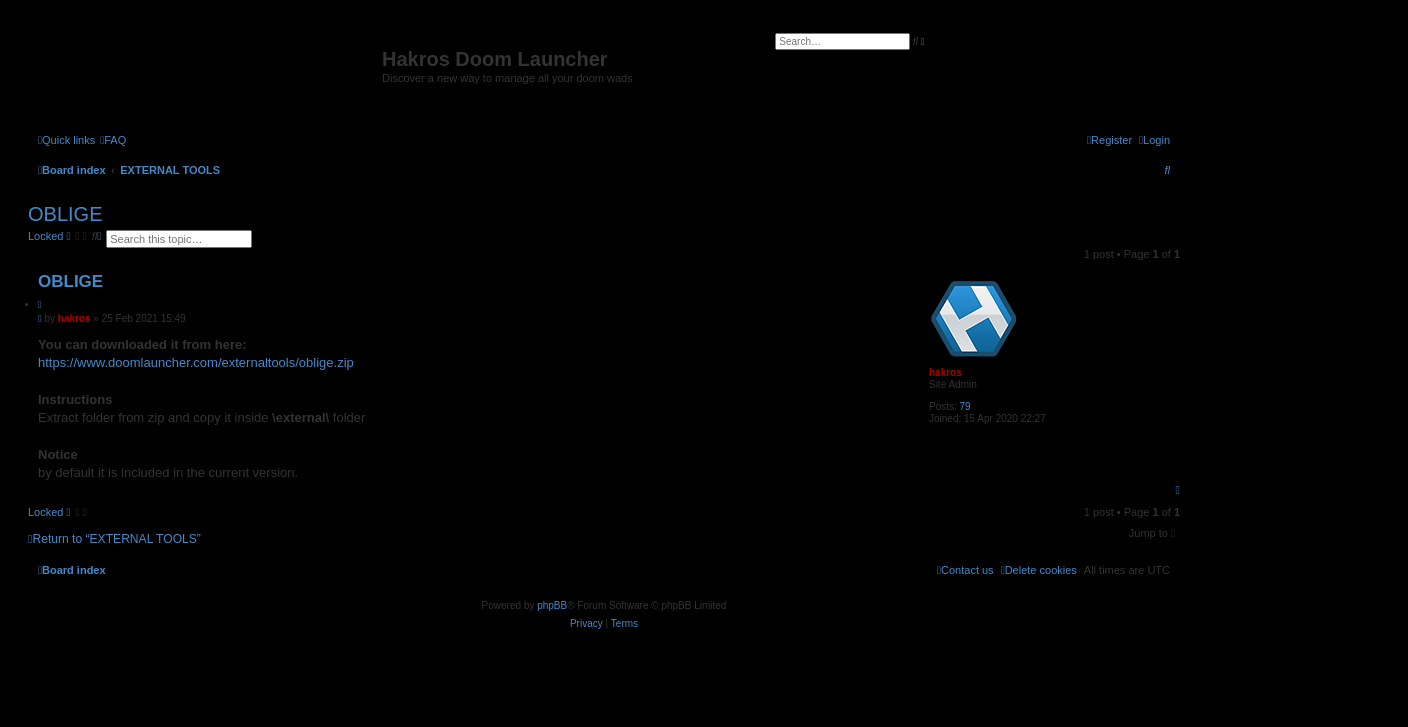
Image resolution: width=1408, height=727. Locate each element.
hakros (945, 372)
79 (965, 406)
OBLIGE (65, 214)
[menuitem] (113, 140)
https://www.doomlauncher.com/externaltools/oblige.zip (196, 362)
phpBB (552, 605)
